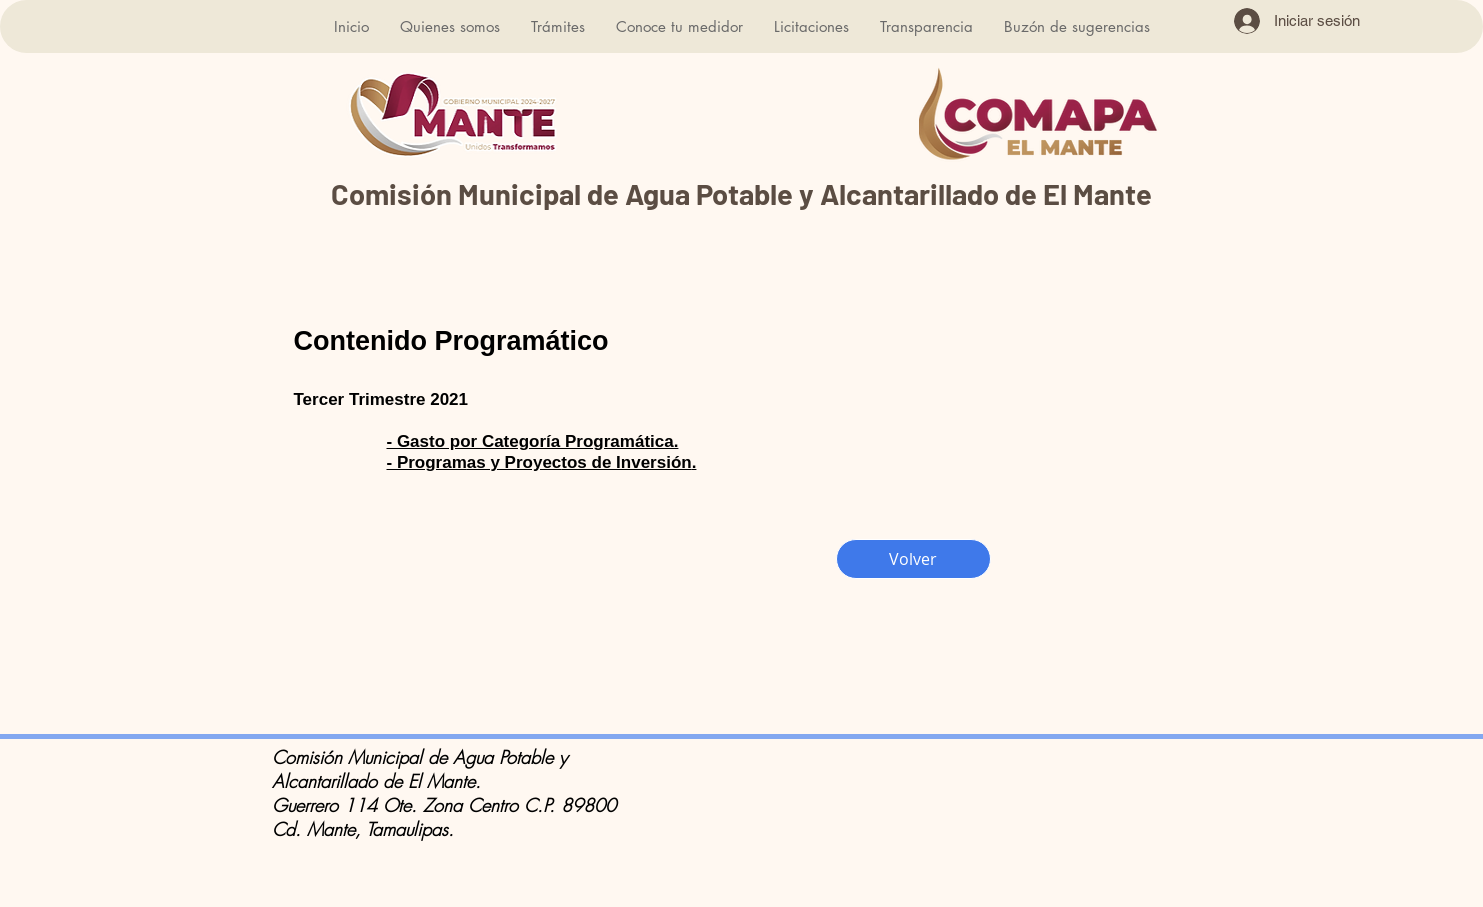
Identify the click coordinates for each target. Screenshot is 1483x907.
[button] (449, 26)
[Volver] (913, 559)
